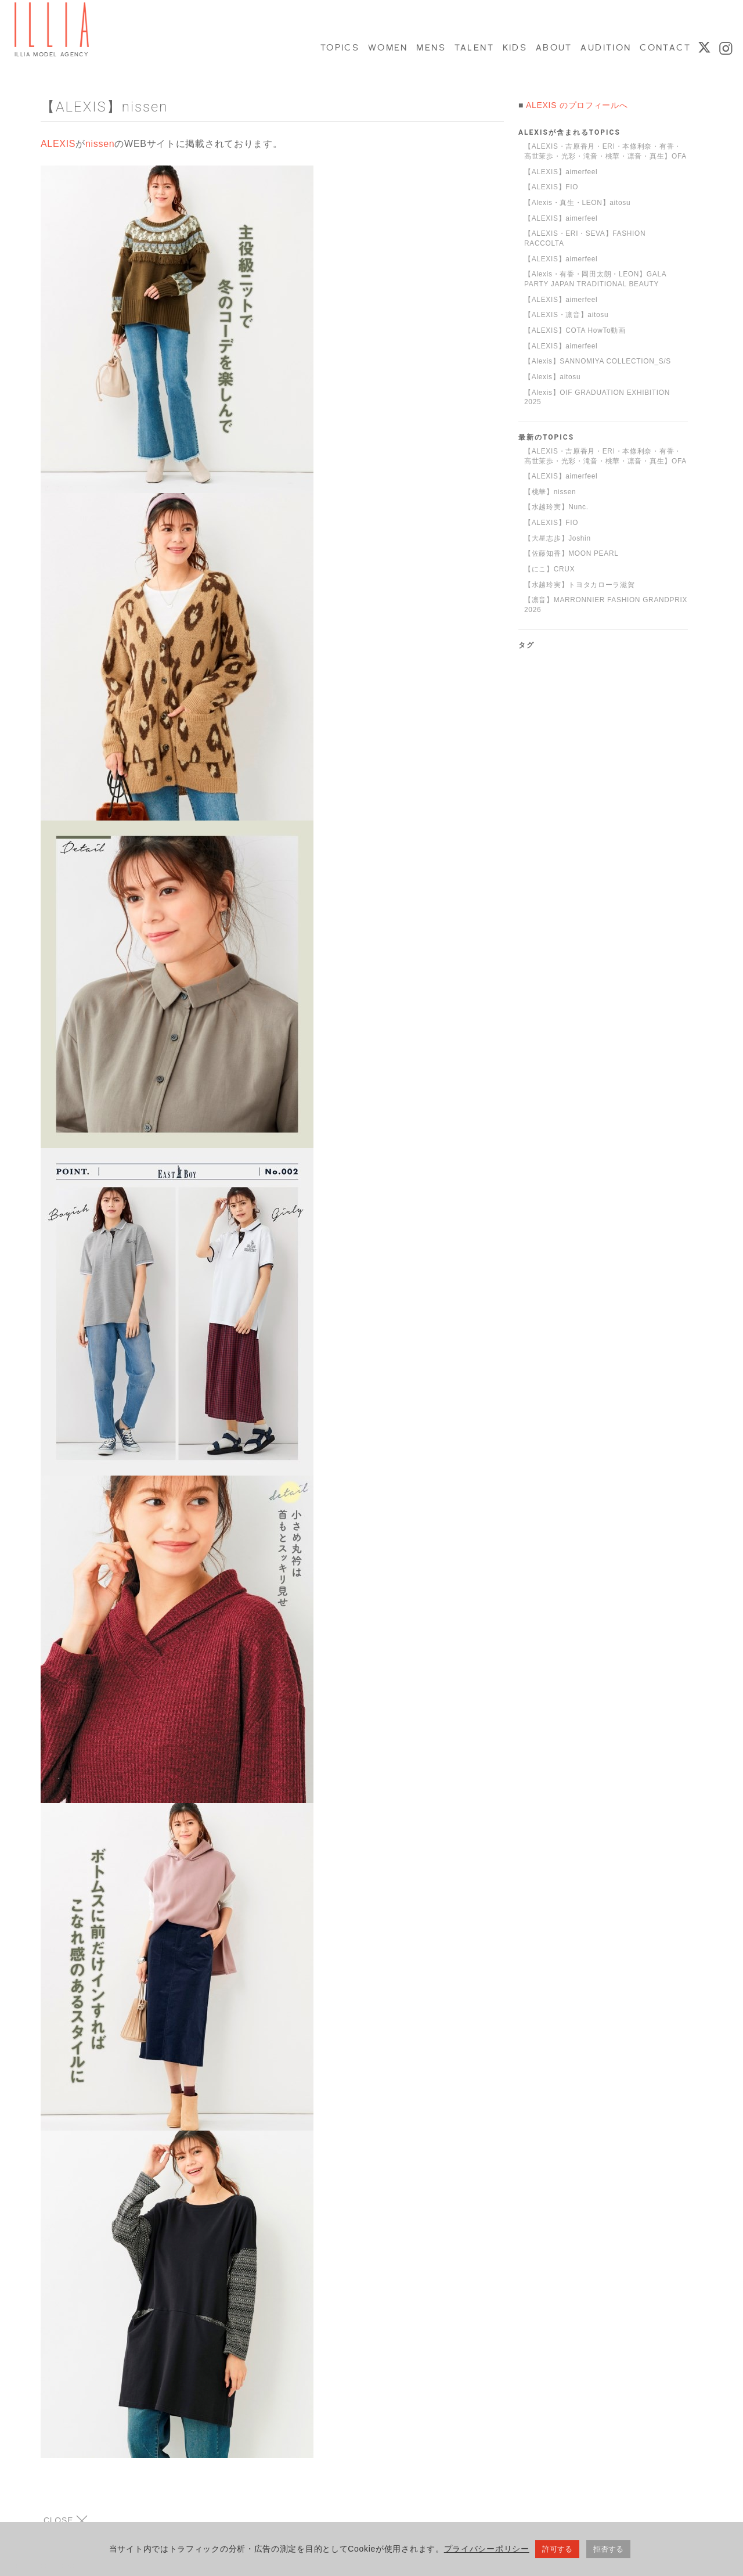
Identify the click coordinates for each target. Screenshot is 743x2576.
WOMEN (387, 47)
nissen (99, 144)
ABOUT (553, 47)
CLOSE (66, 2521)
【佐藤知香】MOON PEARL (571, 553)
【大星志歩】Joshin (557, 538)
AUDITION (605, 47)
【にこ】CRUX (549, 569)
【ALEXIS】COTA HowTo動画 (575, 330)
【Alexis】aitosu (552, 377)
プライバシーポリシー (486, 2551)
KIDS (514, 47)
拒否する (608, 2552)
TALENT (474, 47)
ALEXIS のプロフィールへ (576, 105)
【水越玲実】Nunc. (556, 507)
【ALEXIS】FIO (551, 187)
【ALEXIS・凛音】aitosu (566, 315)
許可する (557, 2552)
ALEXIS (58, 144)
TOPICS (339, 47)
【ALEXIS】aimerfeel (560, 172)
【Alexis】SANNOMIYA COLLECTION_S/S (597, 361)
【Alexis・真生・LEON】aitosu (577, 203)
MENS (430, 47)
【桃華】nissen (550, 492)
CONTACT (664, 47)
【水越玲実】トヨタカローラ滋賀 (579, 585)
